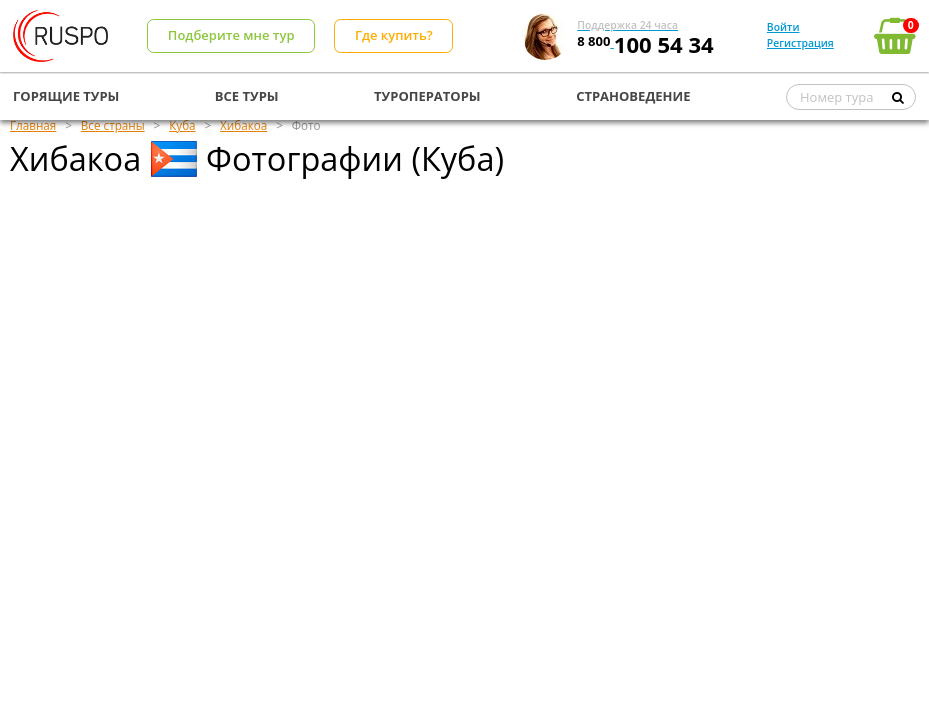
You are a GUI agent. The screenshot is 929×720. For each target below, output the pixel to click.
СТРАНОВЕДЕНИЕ (633, 96)
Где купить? (394, 35)
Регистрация (800, 43)
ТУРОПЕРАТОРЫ (427, 96)
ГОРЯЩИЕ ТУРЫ (66, 96)
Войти (783, 27)
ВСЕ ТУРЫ (247, 96)
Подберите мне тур (231, 35)
